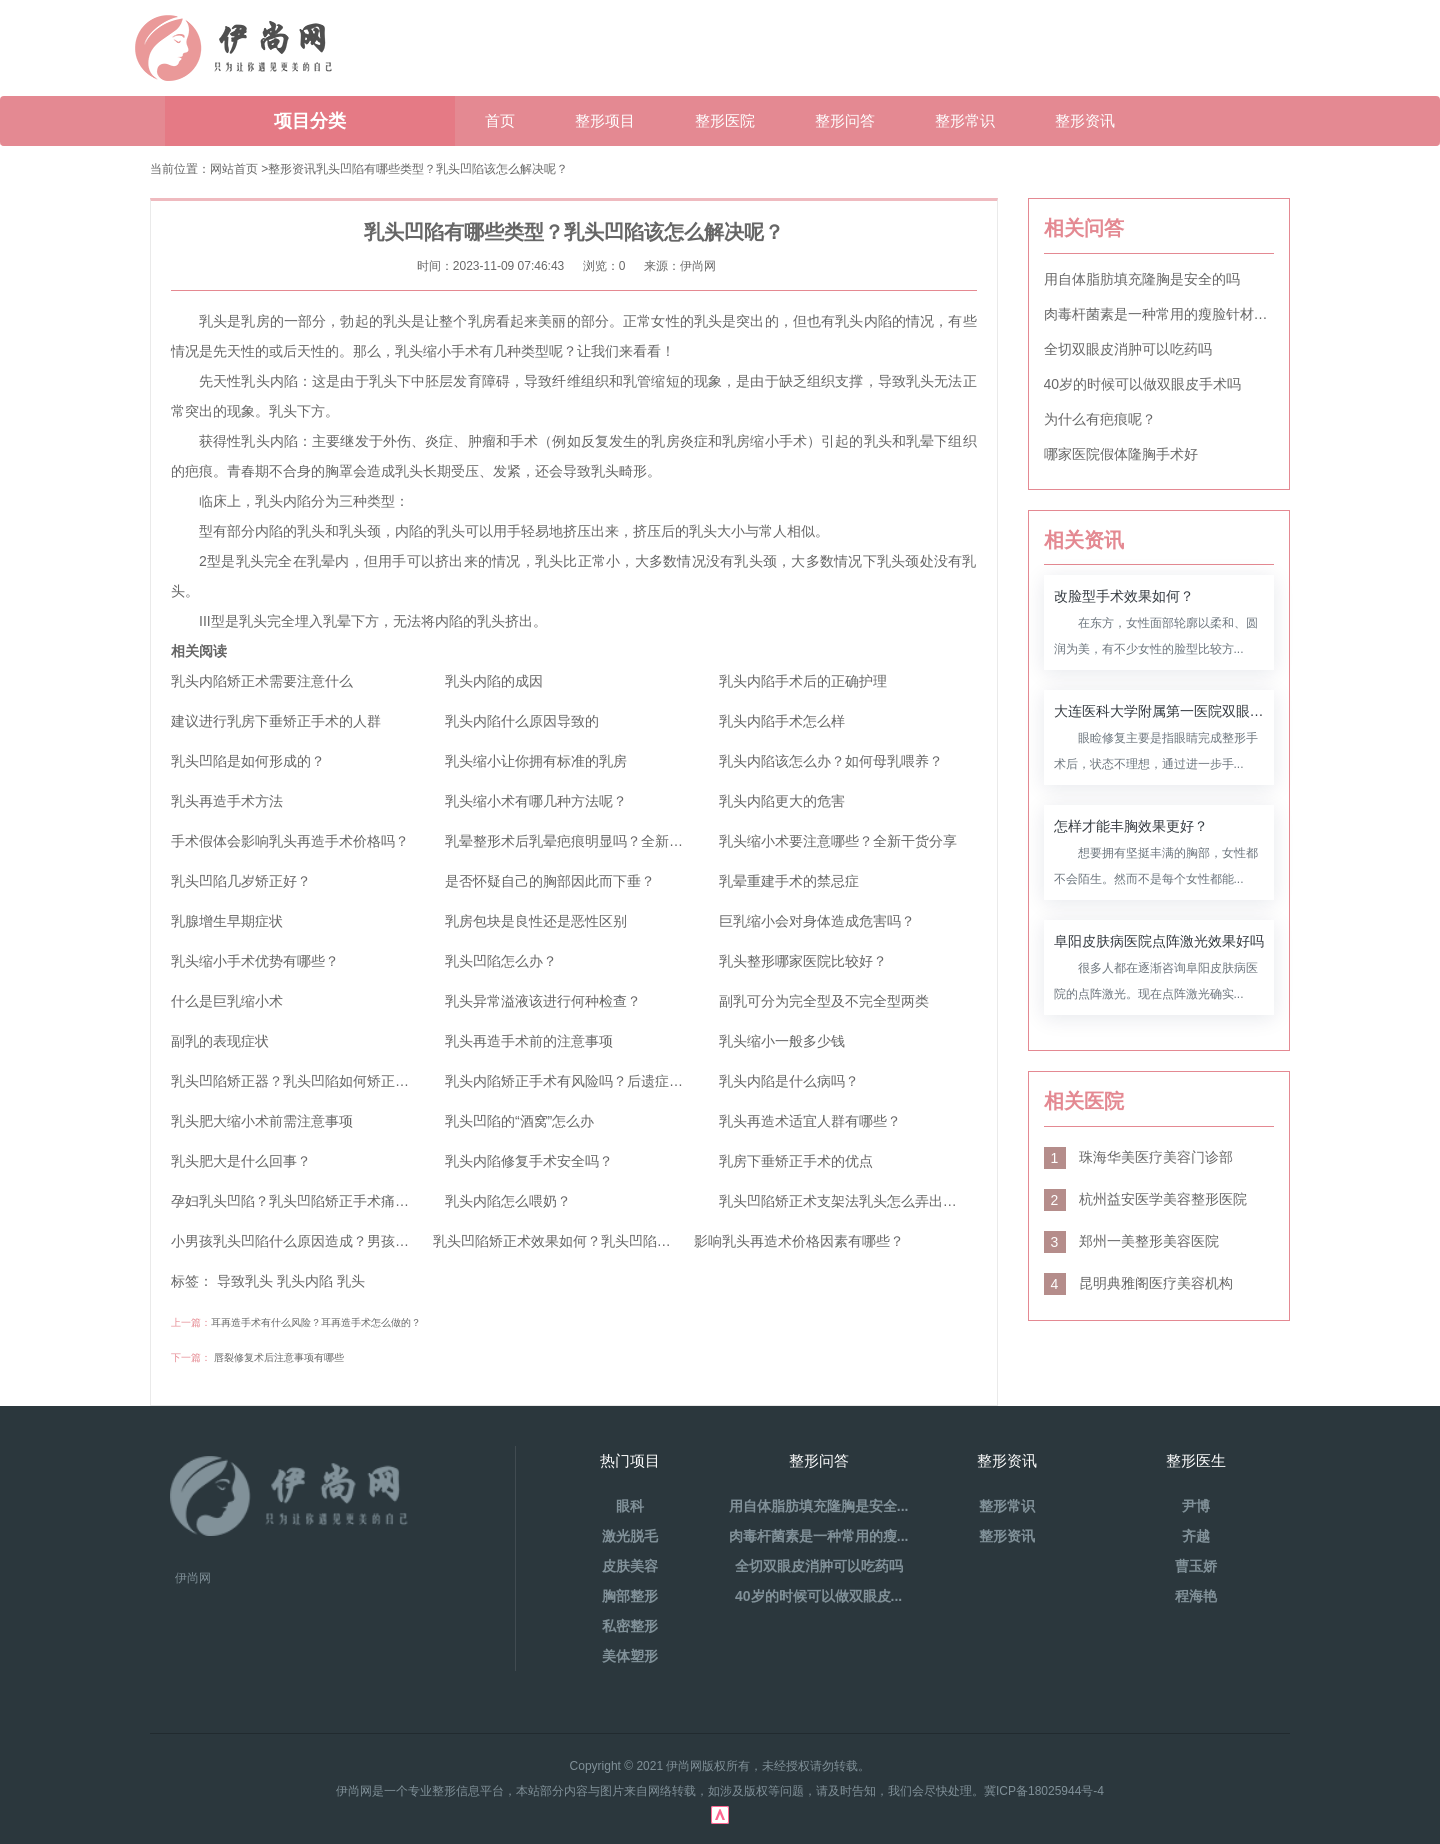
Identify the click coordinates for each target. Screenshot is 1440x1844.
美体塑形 (630, 1656)
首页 (500, 120)
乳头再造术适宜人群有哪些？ (810, 1121)
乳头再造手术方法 (227, 801)
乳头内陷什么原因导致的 (522, 721)
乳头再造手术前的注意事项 (529, 1041)
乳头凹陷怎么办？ (501, 961)
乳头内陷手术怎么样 (782, 721)
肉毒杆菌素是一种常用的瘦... (819, 1536)
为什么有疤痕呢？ (1100, 419)
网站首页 (234, 169)
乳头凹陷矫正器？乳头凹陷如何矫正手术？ (304, 1081)
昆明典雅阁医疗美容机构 (1139, 1283)
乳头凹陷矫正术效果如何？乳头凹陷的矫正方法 (580, 1241)
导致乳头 (245, 1281)
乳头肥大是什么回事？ (241, 1161)
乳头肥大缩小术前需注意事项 (262, 1121)
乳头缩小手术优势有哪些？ (255, 961)
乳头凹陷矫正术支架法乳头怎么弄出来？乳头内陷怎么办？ (901, 1201)
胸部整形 (630, 1596)
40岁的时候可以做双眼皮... (818, 1596)
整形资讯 (1085, 120)
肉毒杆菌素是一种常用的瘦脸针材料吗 (1159, 314)
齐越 (1196, 1536)
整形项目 (605, 120)
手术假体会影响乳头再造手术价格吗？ (290, 841)
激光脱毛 (630, 1536)
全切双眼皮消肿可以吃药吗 (1128, 349)
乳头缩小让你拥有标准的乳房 (536, 761)
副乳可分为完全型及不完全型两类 (824, 1001)
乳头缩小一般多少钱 (782, 1041)
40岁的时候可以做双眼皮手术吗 (1143, 384)
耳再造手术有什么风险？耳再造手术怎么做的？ (316, 1322)
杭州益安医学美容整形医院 (1146, 1199)
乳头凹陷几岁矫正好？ (241, 881)
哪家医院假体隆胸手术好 (1121, 454)
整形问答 (845, 120)
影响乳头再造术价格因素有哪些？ (799, 1241)
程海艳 (1196, 1596)
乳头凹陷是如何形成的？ (248, 761)
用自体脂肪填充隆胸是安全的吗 (1142, 279)
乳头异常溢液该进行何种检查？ (543, 1001)
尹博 (1196, 1506)
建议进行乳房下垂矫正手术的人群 (276, 721)
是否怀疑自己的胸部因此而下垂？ (550, 881)
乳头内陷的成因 (494, 681)
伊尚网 (193, 1578)
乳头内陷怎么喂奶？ (508, 1201)
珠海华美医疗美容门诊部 (1139, 1157)
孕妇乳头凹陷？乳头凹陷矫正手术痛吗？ (297, 1201)
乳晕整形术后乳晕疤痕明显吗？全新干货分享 (585, 841)
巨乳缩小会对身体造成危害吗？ (817, 921)
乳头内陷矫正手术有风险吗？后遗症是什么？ (585, 1081)
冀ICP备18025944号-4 (1044, 1791)
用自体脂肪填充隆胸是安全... (819, 1506)
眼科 (630, 1506)
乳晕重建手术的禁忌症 (789, 881)
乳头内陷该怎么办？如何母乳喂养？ (831, 761)
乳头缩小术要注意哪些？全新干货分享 (838, 841)
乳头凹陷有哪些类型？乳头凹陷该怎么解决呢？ (442, 169)
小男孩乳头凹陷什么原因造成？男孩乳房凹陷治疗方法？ (346, 1241)
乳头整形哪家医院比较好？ (803, 961)
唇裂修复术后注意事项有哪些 (279, 1357)
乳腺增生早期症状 (227, 921)
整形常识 (965, 120)
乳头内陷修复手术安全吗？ (529, 1161)
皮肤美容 (630, 1566)
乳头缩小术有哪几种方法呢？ (536, 801)
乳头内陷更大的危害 (782, 801)
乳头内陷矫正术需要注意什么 (262, 681)
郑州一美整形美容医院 (1132, 1241)
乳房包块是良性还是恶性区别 (536, 921)
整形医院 (725, 120)
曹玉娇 (1196, 1566)
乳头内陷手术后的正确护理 (803, 681)
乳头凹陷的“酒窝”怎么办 (519, 1121)
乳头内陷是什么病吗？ (789, 1081)
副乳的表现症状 (220, 1041)
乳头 (351, 1281)
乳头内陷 (305, 1281)
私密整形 (630, 1626)
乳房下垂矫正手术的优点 (796, 1161)
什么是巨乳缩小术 (227, 1001)
